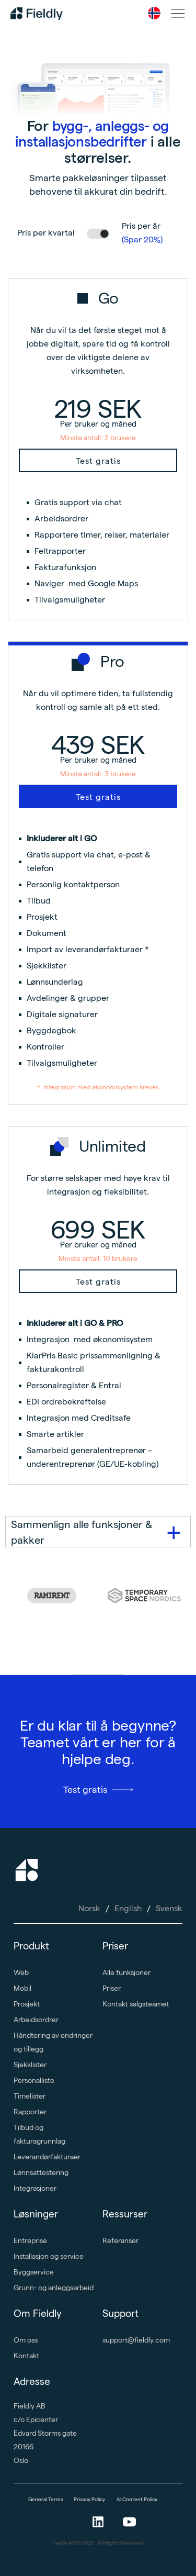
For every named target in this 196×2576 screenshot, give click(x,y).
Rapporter (30, 2111)
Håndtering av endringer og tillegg (53, 2042)
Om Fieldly (38, 2313)
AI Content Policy (137, 2499)
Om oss (26, 2340)
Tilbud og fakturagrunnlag (39, 2134)
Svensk (169, 1908)
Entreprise (30, 2240)
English (128, 1908)
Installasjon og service (49, 2256)
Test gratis (98, 460)
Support (120, 2313)
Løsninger (36, 2214)
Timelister (29, 2096)
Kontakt (26, 2355)
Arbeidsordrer (36, 2019)
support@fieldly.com (136, 2340)
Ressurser (124, 2214)
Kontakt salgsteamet (135, 2004)
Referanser (120, 2240)
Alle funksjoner (126, 1972)
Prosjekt (27, 2004)
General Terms (45, 2499)
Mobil (22, 1988)
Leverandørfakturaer (47, 2157)
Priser (115, 1946)
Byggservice (34, 2272)
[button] (154, 13)
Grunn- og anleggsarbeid (54, 2287)
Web (21, 1972)
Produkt (31, 1946)
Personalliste (34, 2080)
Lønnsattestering (41, 2172)
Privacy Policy (90, 2499)
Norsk (89, 1908)
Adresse (32, 2381)
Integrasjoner (35, 2188)
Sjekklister (30, 2064)
